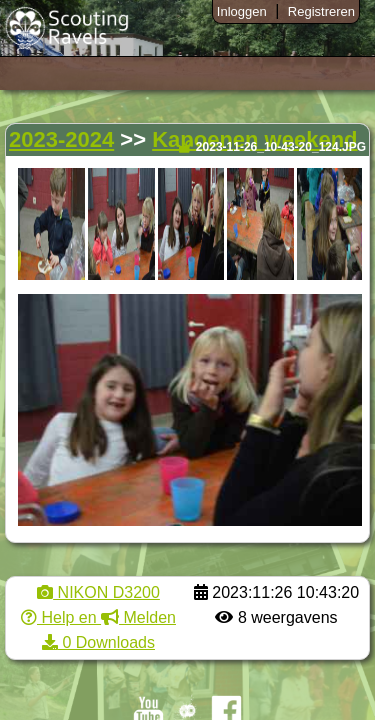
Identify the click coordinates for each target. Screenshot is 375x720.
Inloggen (242, 11)
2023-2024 (61, 139)
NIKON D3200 (98, 592)
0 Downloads (98, 642)
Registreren (321, 11)
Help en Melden (98, 617)
